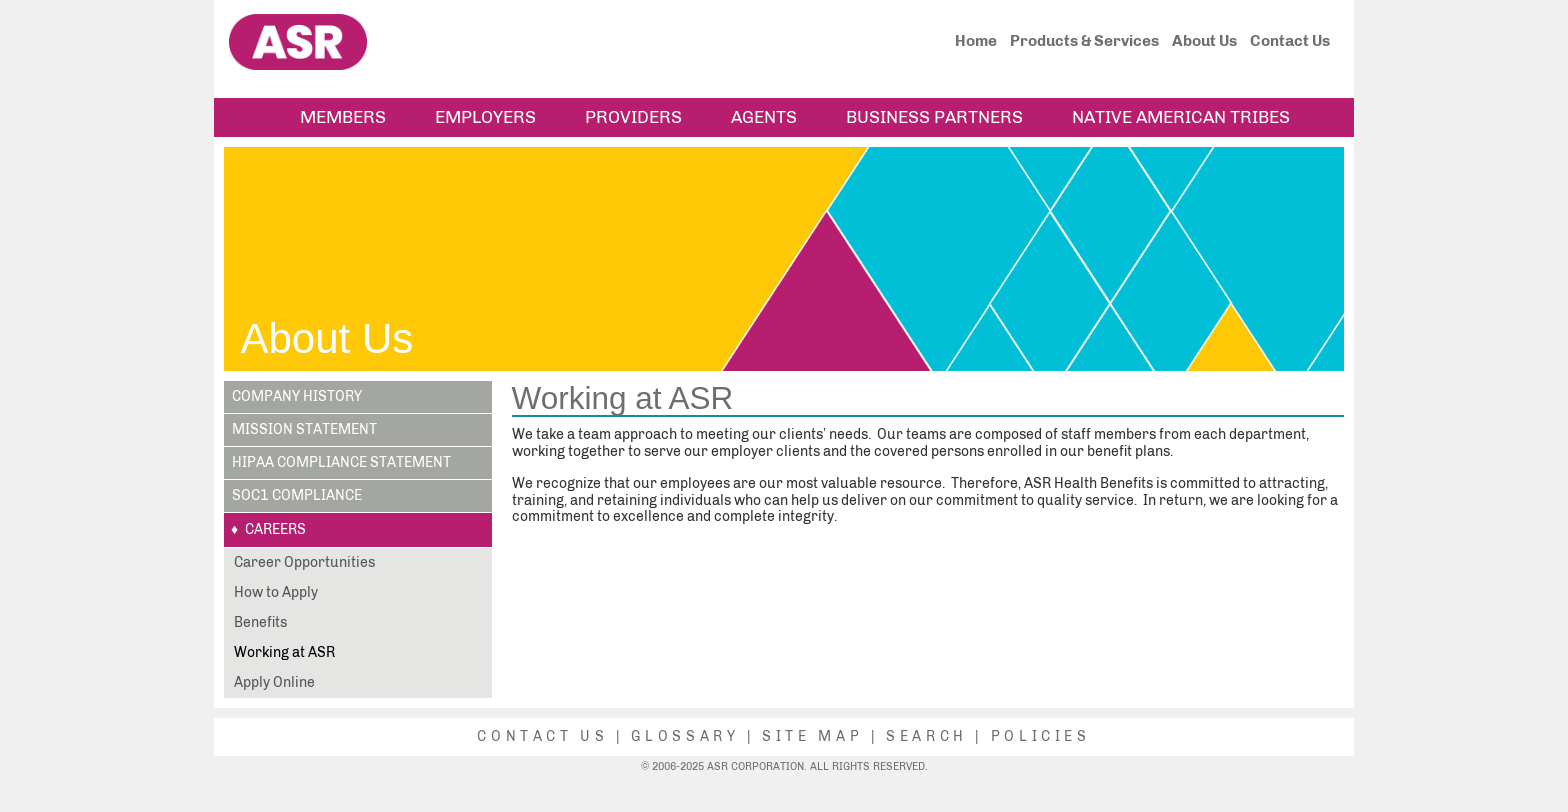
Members (343, 117)
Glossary (685, 736)
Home (976, 41)
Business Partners (934, 117)
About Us (1204, 41)
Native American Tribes (1181, 117)
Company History (297, 396)
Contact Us (1290, 41)
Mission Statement (304, 429)
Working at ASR (284, 652)
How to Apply (276, 592)
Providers (633, 117)
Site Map (812, 736)
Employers (485, 117)
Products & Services (1084, 41)
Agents (764, 117)
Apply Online (274, 682)
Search (927, 736)
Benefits (260, 622)
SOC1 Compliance (297, 495)
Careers (275, 529)
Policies (1041, 736)
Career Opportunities (304, 562)
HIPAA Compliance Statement (341, 462)
